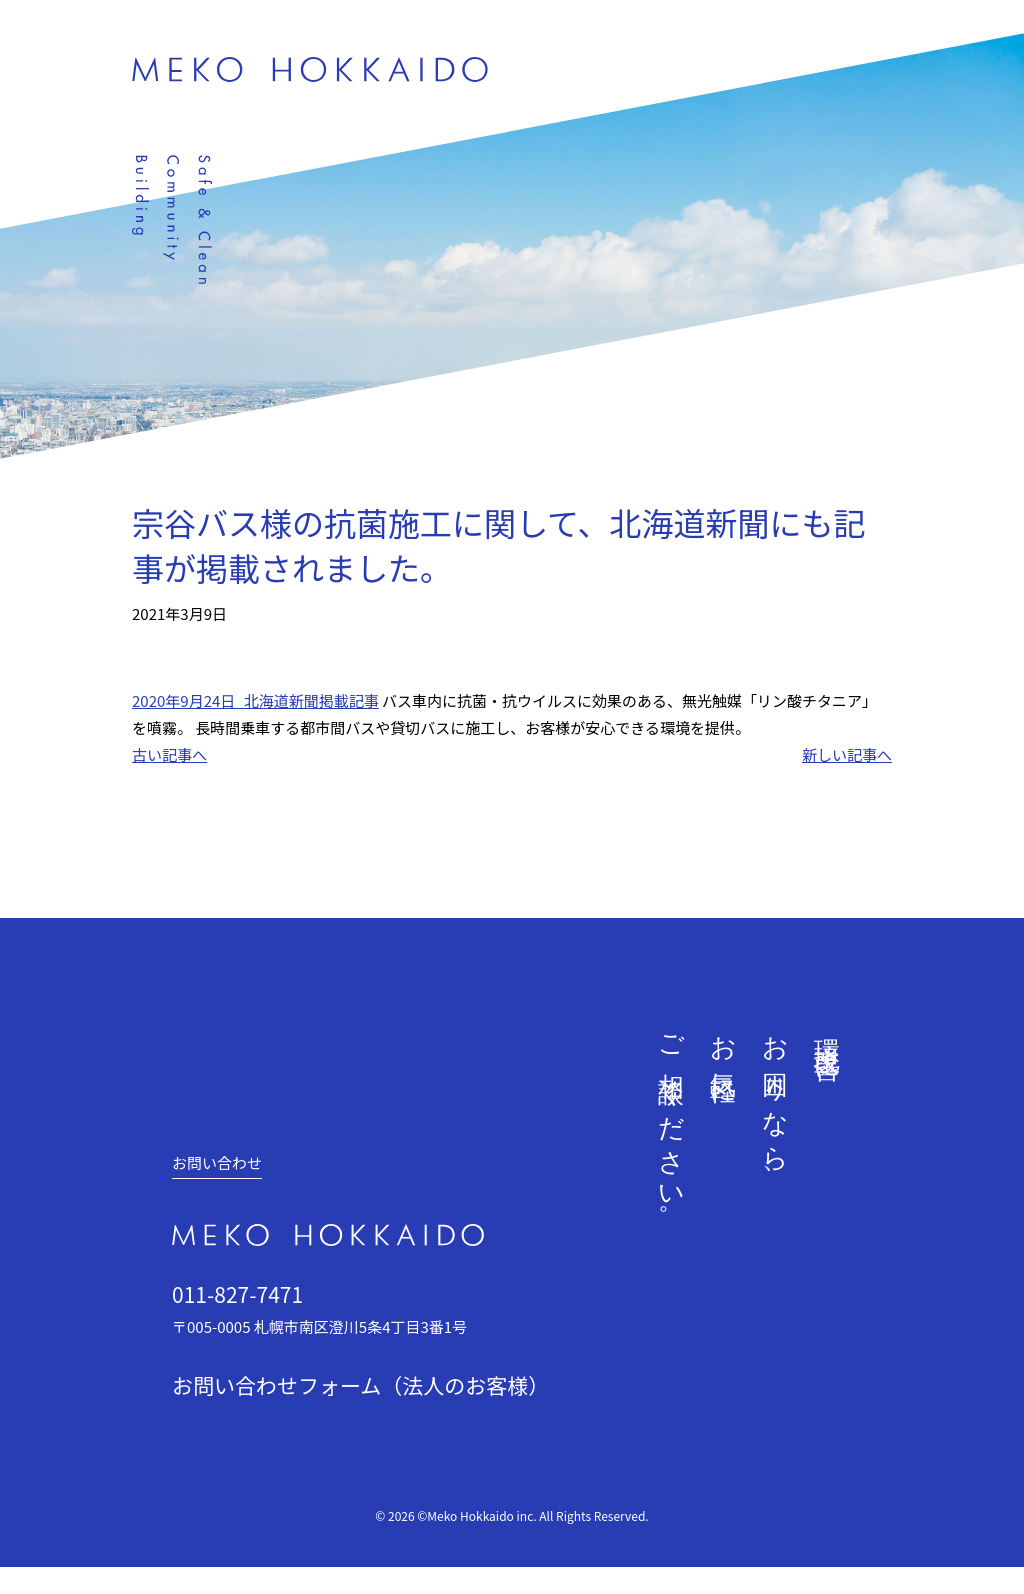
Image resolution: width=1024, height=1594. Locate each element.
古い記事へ (169, 754)
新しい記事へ (847, 754)
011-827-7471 (237, 1294)
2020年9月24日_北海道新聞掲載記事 (255, 700)
